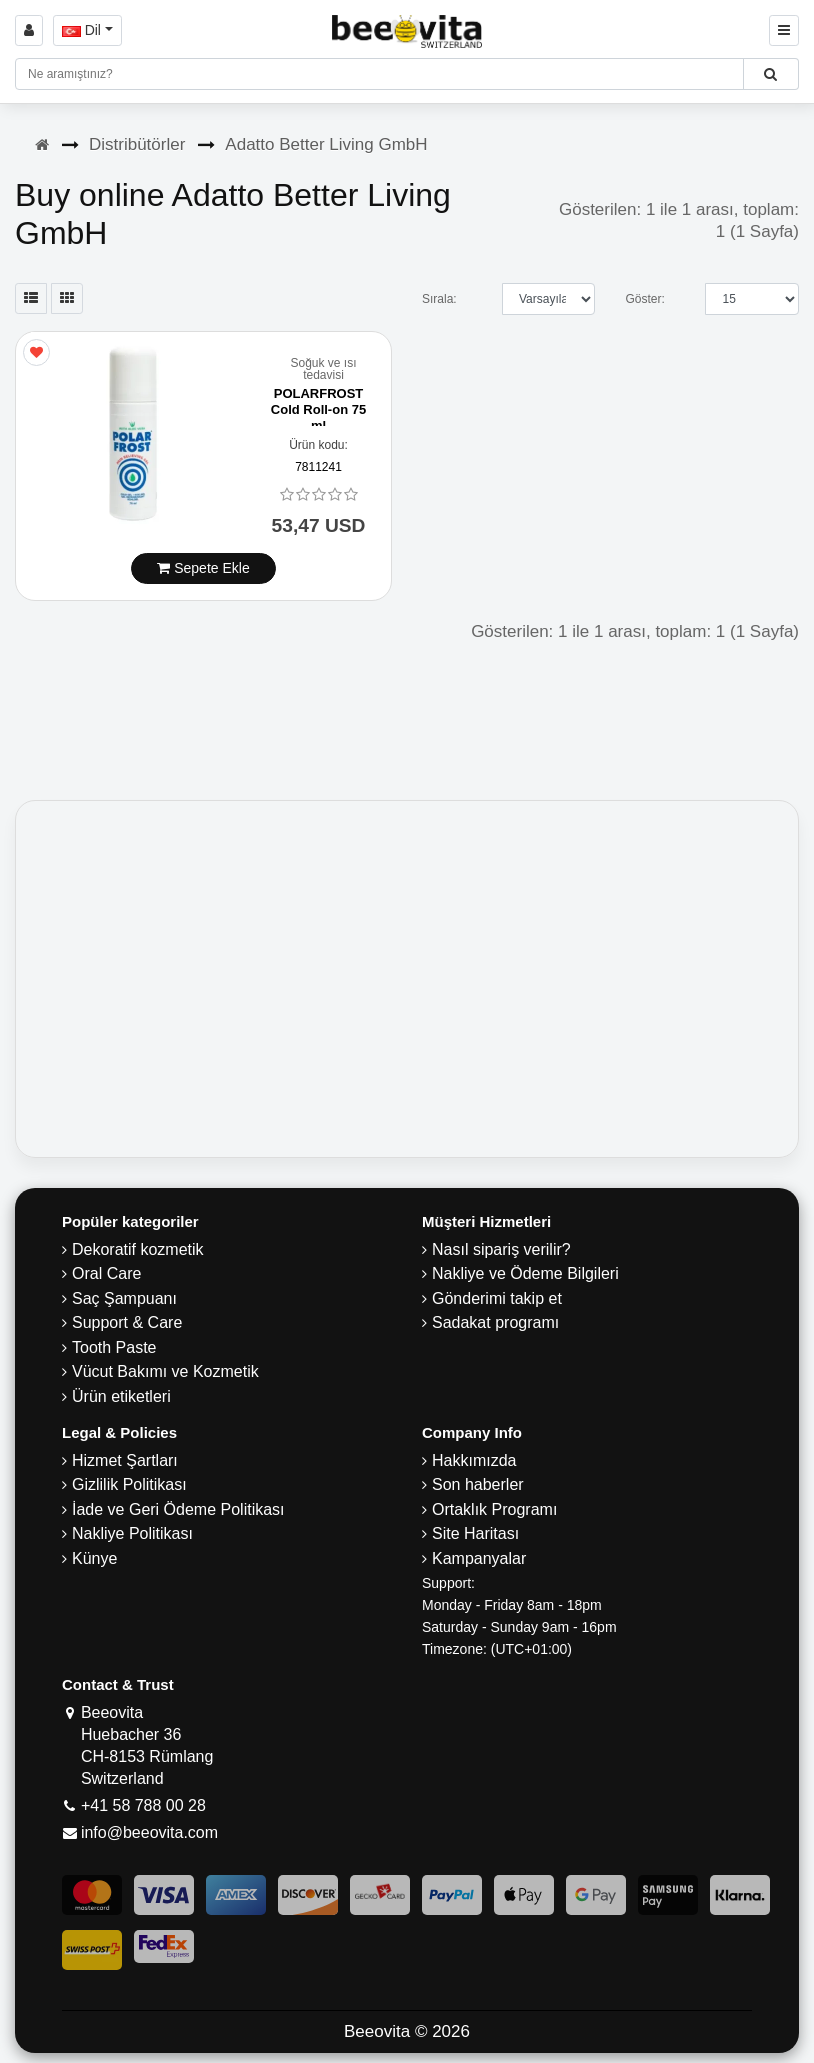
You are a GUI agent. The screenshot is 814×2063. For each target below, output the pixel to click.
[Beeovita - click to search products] (770, 74)
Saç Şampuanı (124, 1298)
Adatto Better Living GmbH (326, 144)
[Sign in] (29, 30)
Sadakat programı (495, 1322)
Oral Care (106, 1273)
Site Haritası (475, 1533)
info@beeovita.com (149, 1832)
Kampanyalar (479, 1558)
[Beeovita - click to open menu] (784, 30)
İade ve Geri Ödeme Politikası (178, 1509)
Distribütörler (137, 144)
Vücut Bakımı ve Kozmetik (165, 1371)
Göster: (644, 299)
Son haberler (478, 1484)
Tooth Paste (114, 1347)
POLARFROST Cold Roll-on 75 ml (318, 409)
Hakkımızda (474, 1460)
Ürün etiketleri (121, 1396)
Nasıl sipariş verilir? (501, 1249)
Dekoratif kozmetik (138, 1249)
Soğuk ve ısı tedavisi (323, 369)
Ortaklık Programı (494, 1509)
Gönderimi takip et (497, 1298)
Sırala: (439, 299)
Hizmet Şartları (125, 1460)
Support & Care (127, 1322)
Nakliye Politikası (132, 1533)
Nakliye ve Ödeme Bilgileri (525, 1273)
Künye (94, 1558)
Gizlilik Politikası (129, 1484)
